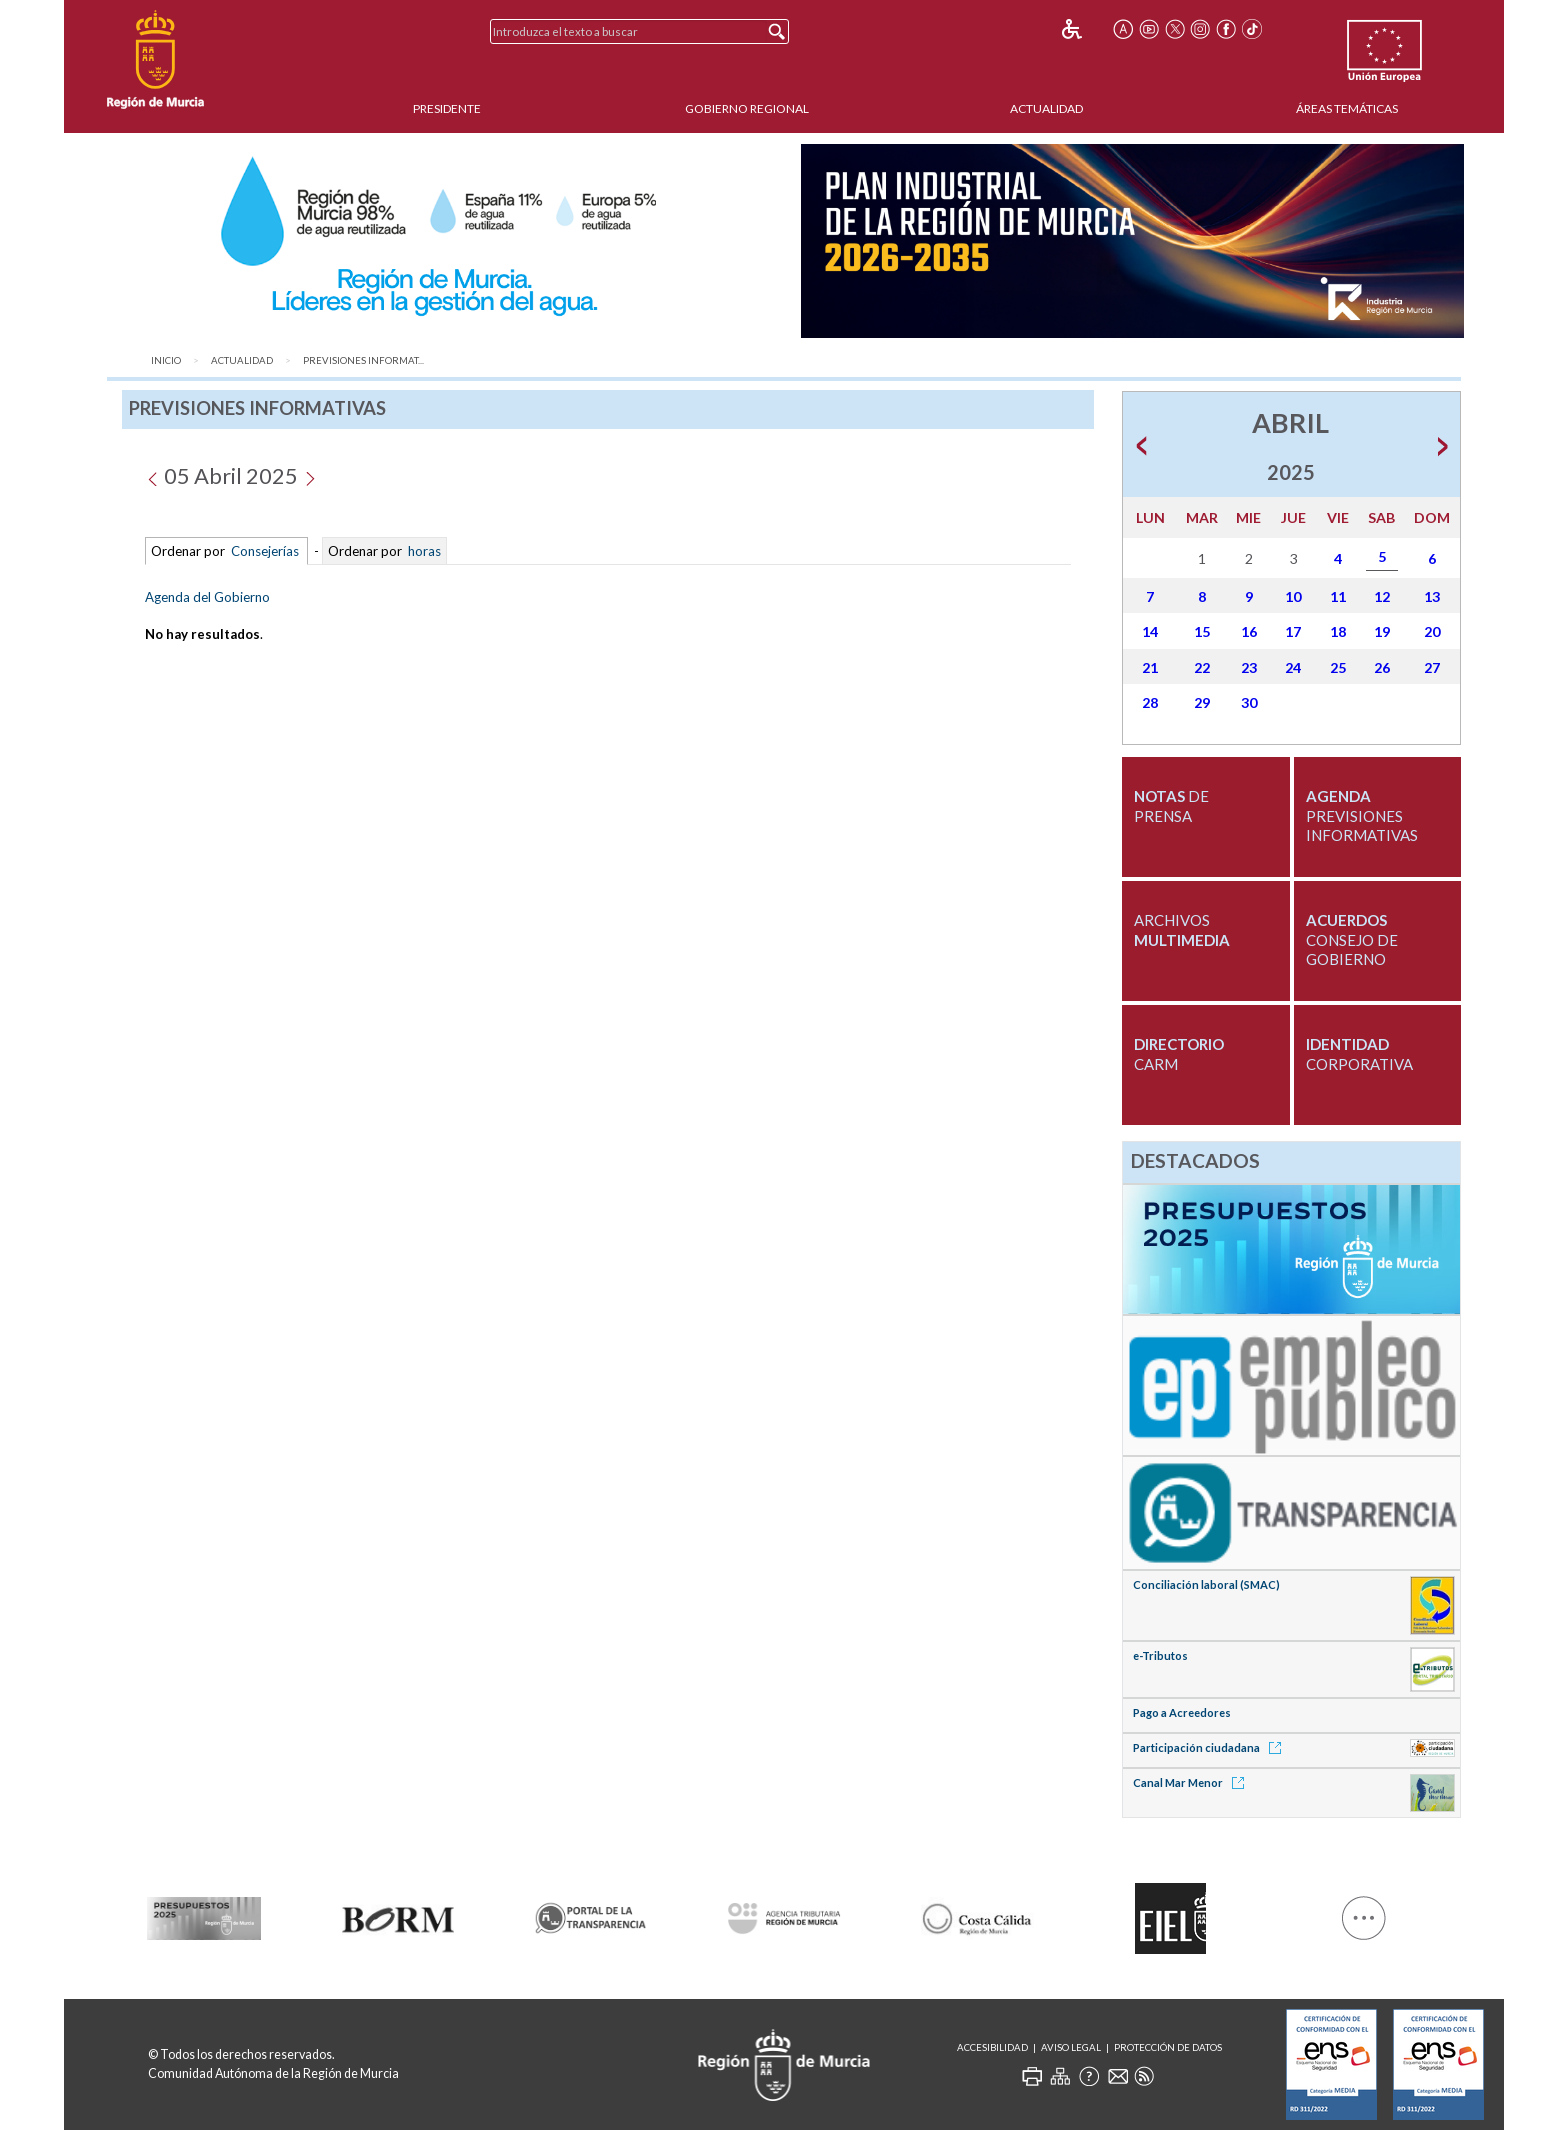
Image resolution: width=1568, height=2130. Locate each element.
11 (1338, 596)
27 (1432, 667)
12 (1382, 596)
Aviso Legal (1071, 2047)
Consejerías (265, 551)
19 (1382, 631)
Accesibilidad (992, 2047)
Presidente (447, 108)
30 (1249, 702)
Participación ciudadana (1210, 1747)
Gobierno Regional (747, 108)
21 (1150, 667)
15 (1202, 631)
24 (1293, 667)
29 (1202, 702)
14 (1150, 631)
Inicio (166, 360)
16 (1249, 631)
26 (1382, 667)
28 (1150, 702)
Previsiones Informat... (363, 360)
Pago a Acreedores (1182, 1712)
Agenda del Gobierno (207, 597)
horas (423, 551)
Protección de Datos (1168, 2047)
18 (1338, 631)
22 (1202, 667)
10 (1293, 596)
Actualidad (1046, 108)
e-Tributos (1160, 1655)
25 (1338, 667)
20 (1432, 631)
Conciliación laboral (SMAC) (1206, 1584)
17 (1293, 631)
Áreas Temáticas (1347, 108)
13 (1432, 596)
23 (1249, 667)
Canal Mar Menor (1192, 1782)
